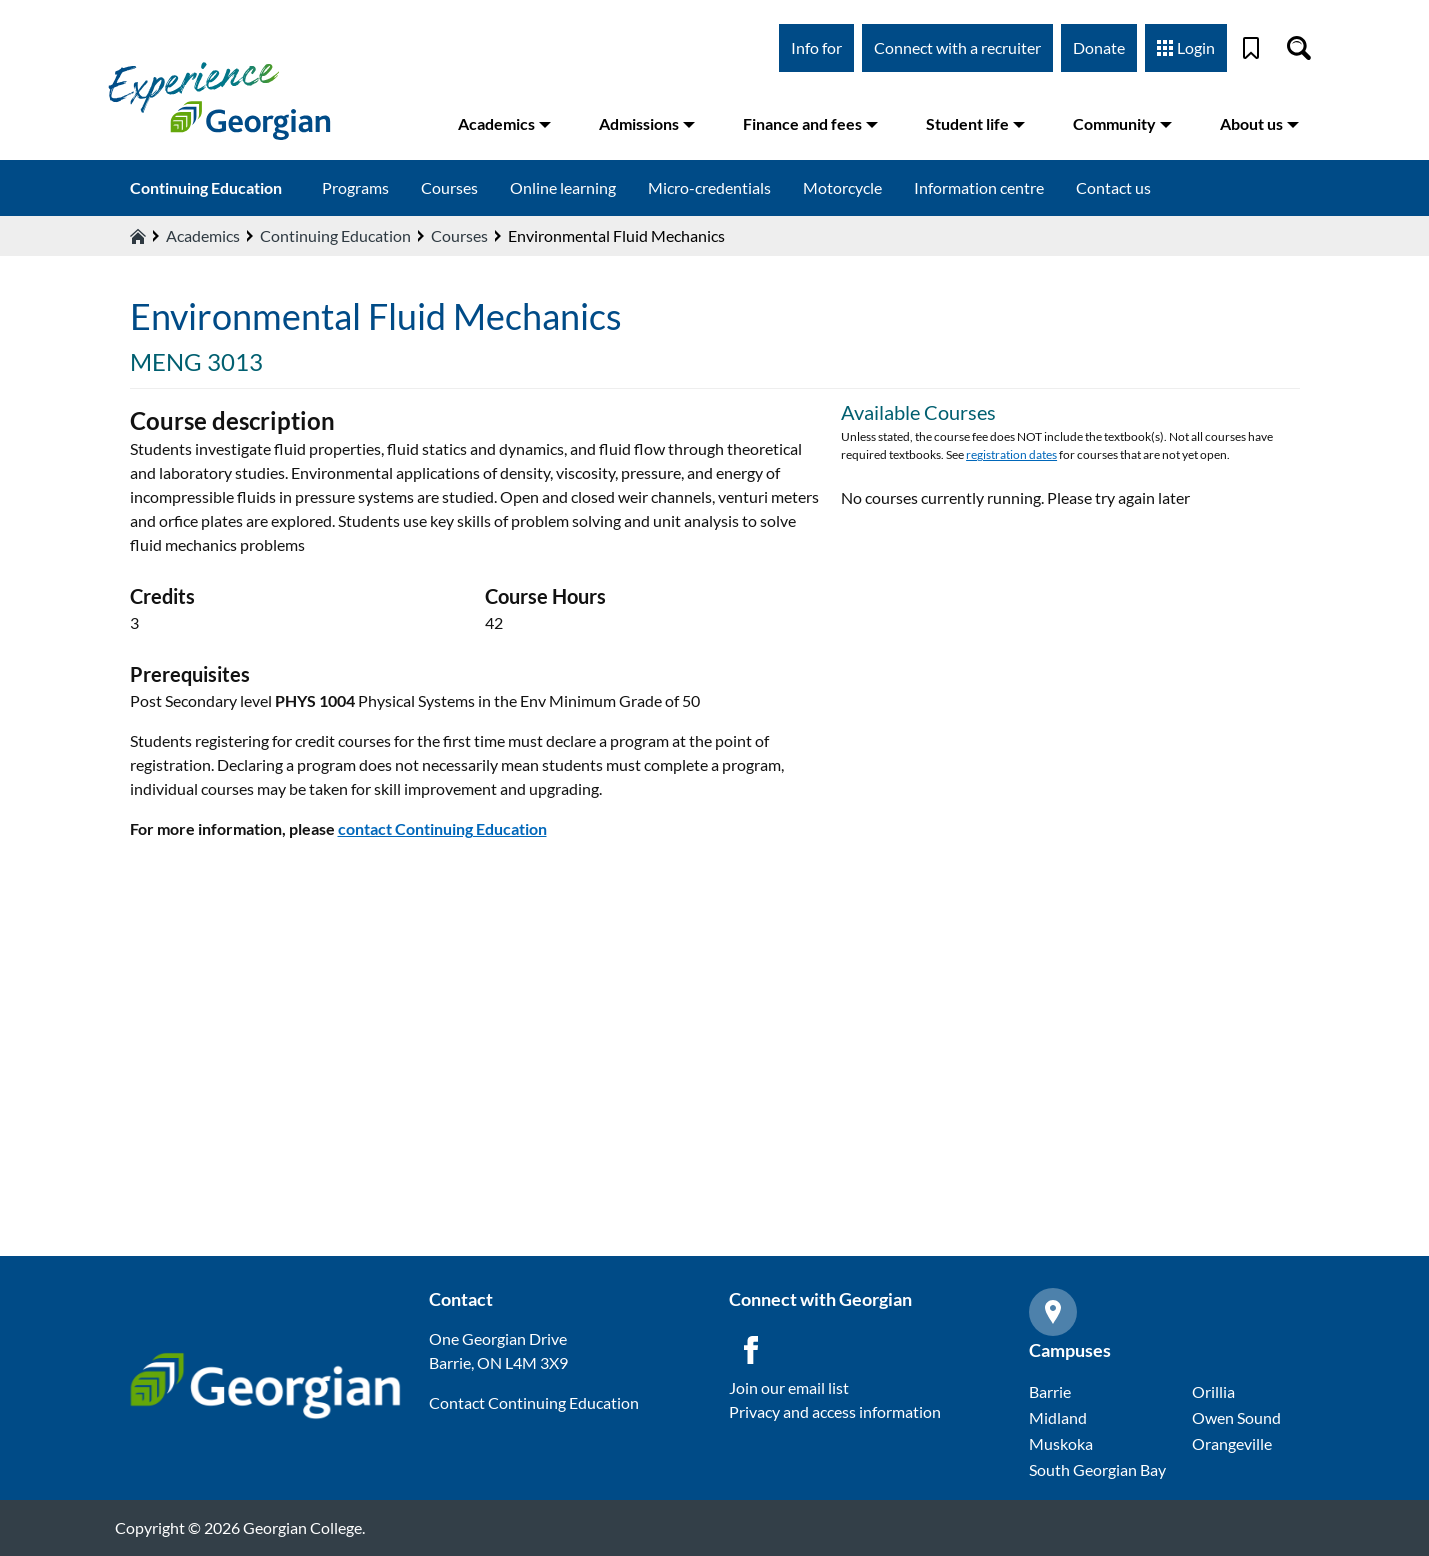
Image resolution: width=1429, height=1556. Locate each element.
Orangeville (1232, 1443)
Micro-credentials (709, 187)
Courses (449, 187)
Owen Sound (1236, 1417)
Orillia (1213, 1391)
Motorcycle (842, 187)
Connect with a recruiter (957, 47)
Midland (1058, 1417)
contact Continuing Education (442, 828)
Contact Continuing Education (534, 1402)
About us (1259, 123)
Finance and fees (810, 123)
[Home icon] (138, 236)
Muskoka (1061, 1443)
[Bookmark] (1251, 48)
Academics (504, 123)
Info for (816, 47)
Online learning (563, 187)
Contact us (1113, 187)
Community (1122, 123)
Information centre (979, 187)
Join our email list (789, 1387)
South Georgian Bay (1097, 1469)
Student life (975, 123)
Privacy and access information (835, 1411)
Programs (355, 187)
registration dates (1011, 454)
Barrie (1050, 1391)
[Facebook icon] (751, 1350)
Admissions (647, 123)
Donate (1099, 47)
